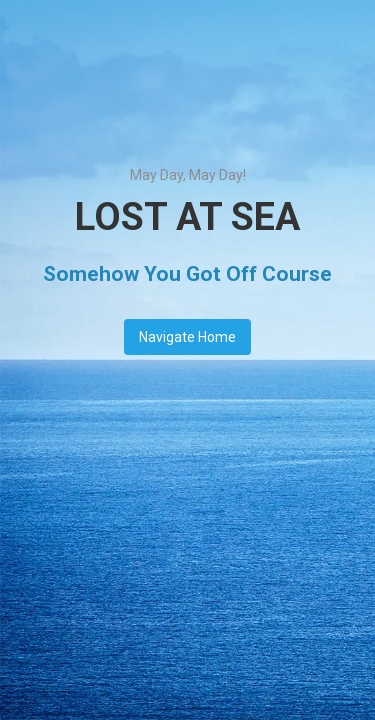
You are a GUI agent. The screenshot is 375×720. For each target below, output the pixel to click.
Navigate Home (187, 337)
